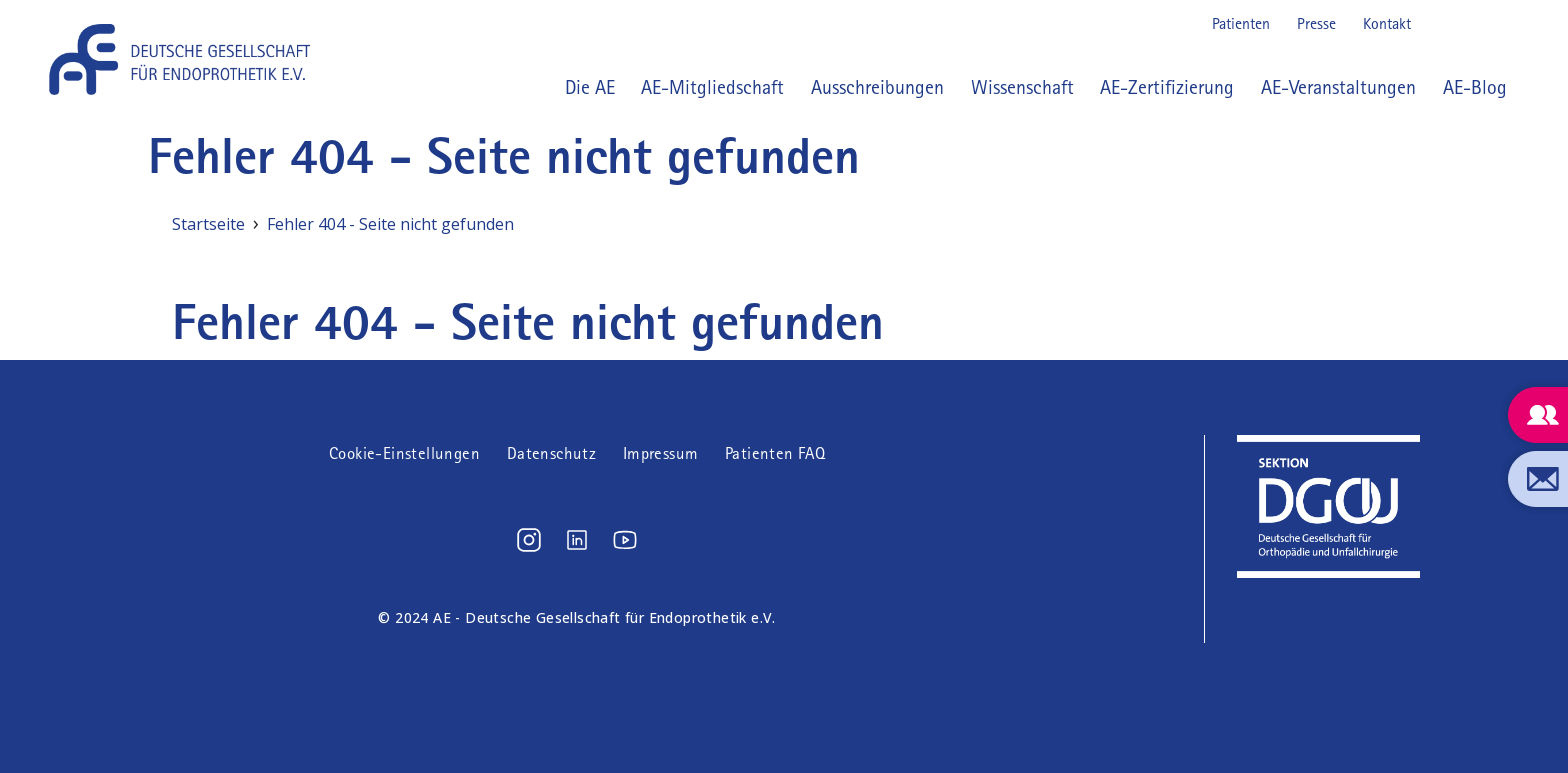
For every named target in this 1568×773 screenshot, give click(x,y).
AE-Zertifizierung (1167, 87)
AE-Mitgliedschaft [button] (712, 87)
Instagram (1440, 24)
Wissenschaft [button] (1022, 87)
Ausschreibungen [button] (877, 87)
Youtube (1504, 24)
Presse (1316, 23)
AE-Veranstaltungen (1338, 87)
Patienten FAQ (775, 453)
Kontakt (1387, 23)
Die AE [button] (590, 87)
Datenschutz (551, 453)
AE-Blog (1475, 87)
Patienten (1241, 23)
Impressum (661, 453)
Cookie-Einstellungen (404, 453)
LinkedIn (1472, 24)
